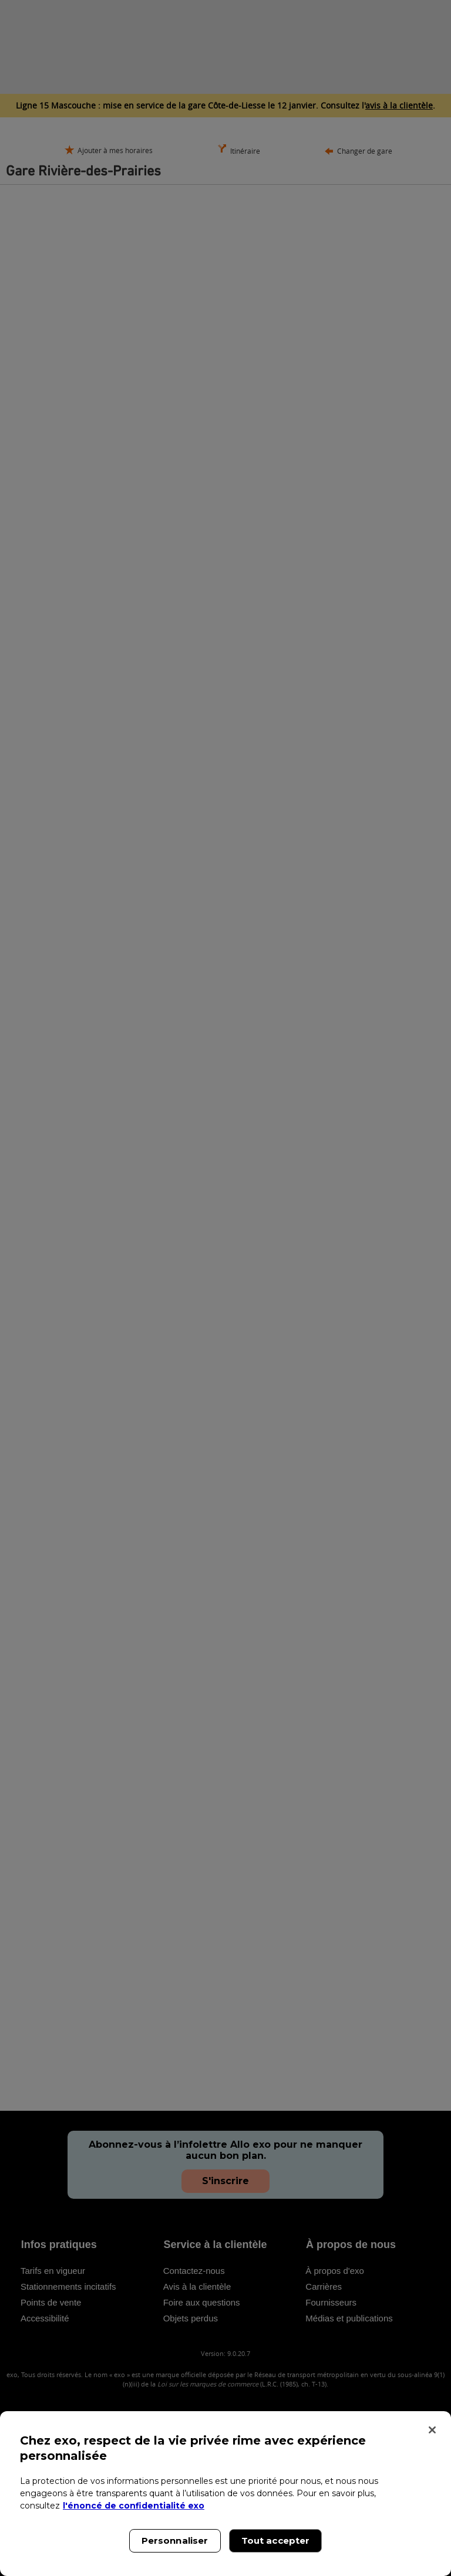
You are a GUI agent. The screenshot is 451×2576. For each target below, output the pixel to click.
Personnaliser (175, 2540)
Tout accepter (275, 2540)
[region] (225, 2493)
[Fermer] (432, 2430)
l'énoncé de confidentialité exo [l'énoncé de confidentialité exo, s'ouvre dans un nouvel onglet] (133, 2505)
